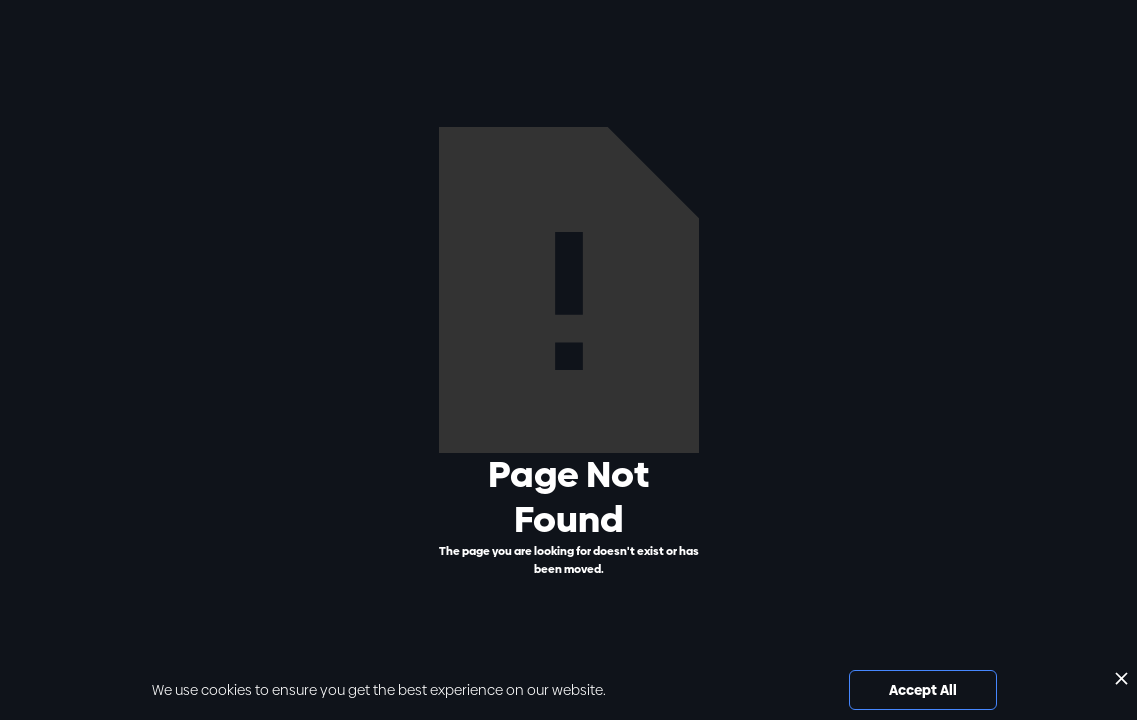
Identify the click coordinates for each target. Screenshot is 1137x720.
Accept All (923, 690)
